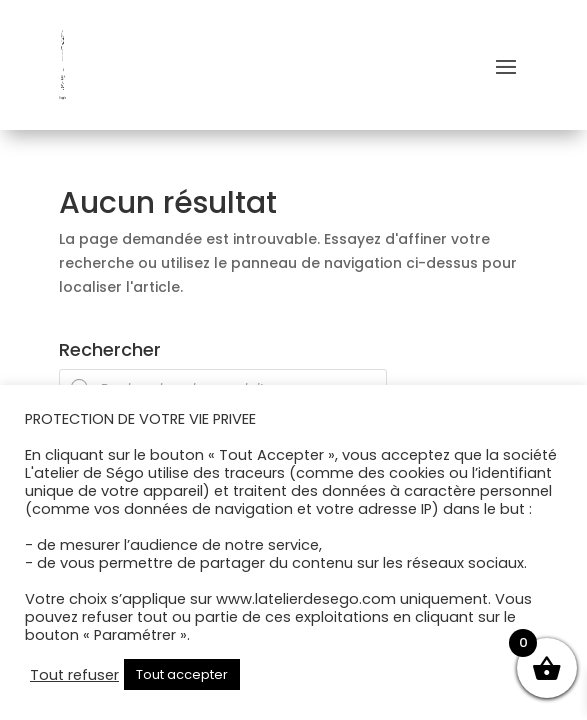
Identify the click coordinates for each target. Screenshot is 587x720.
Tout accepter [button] (182, 674)
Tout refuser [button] (74, 675)
